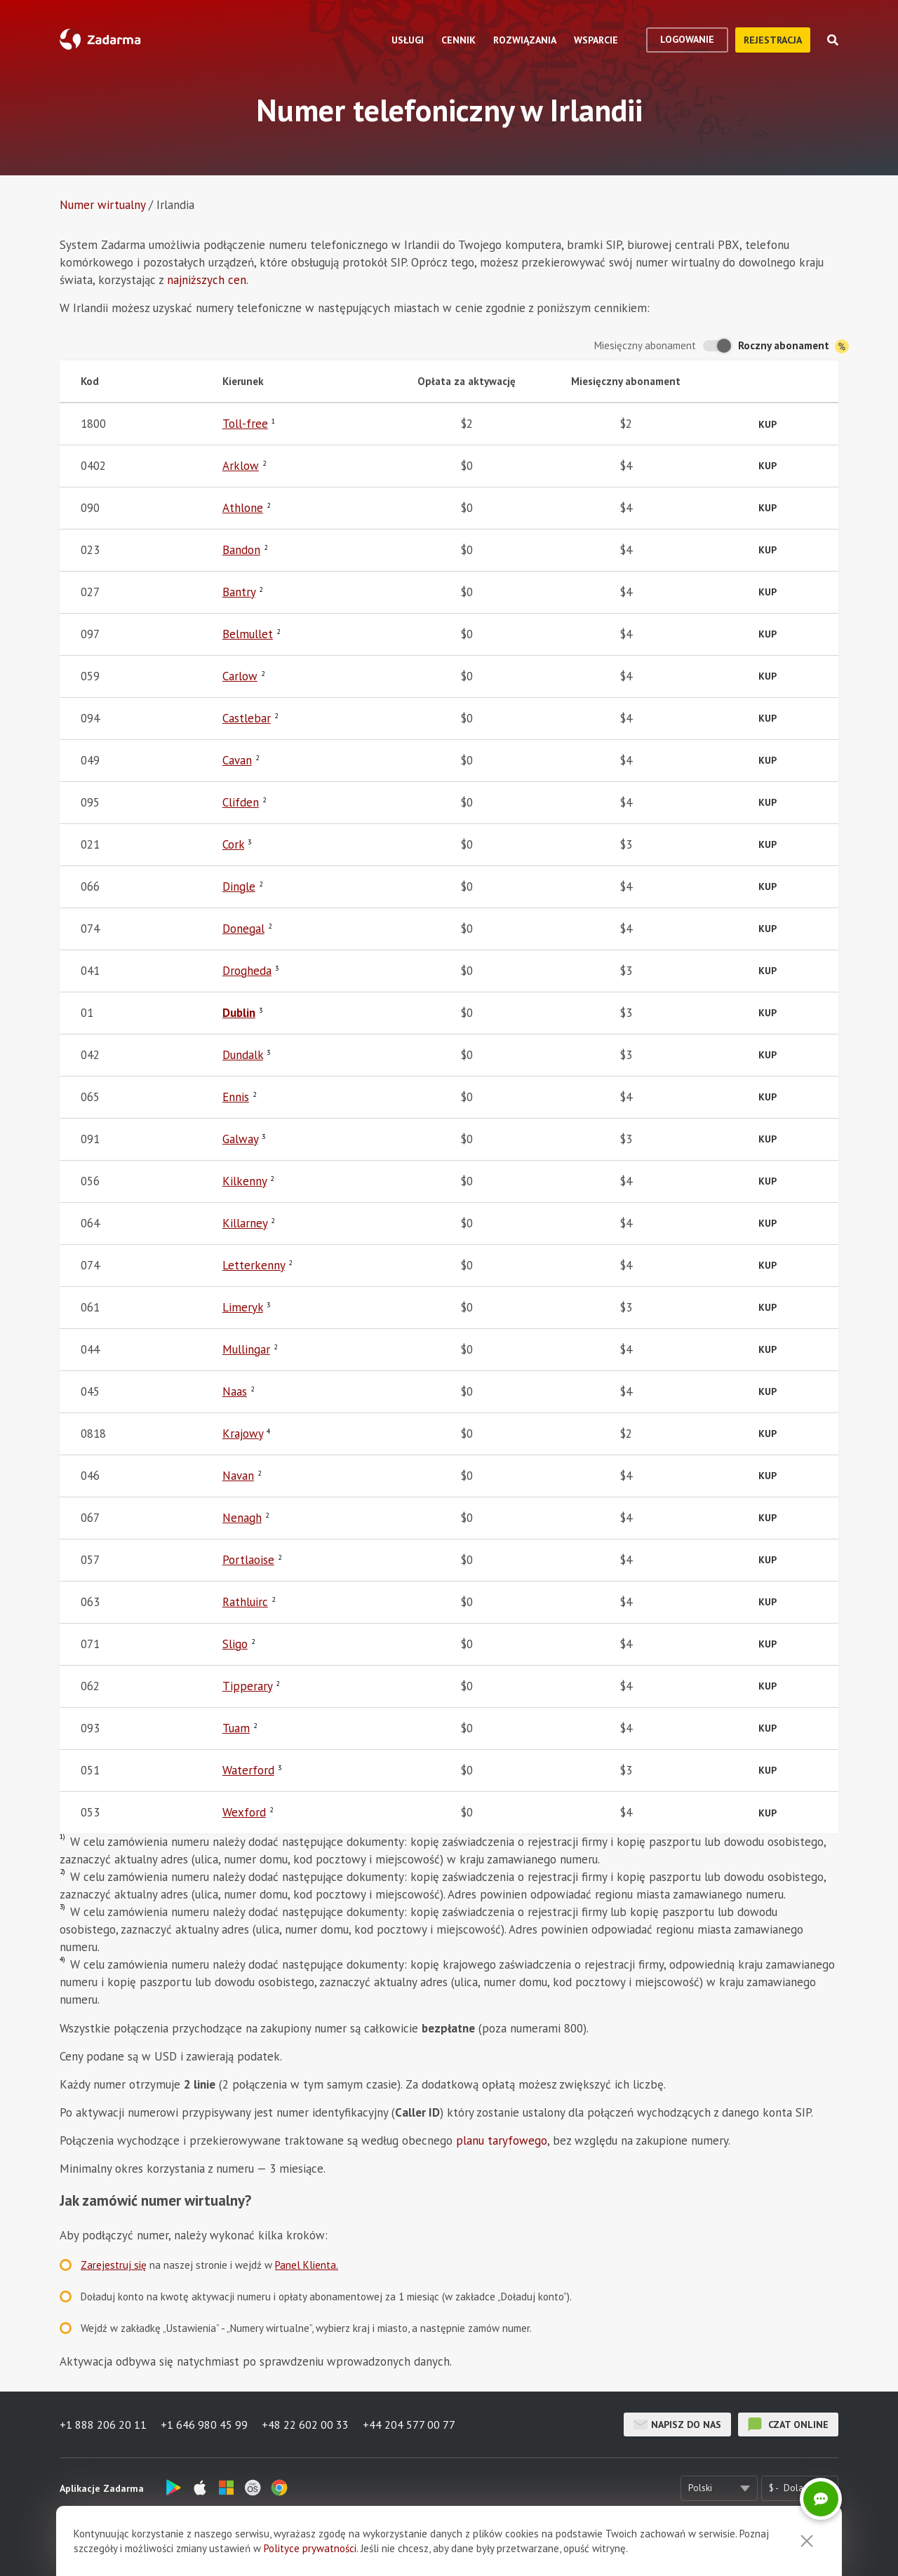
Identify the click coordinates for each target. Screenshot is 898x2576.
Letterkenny (253, 1265)
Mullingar (246, 1349)
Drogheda (247, 970)
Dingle (238, 886)
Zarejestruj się (114, 2265)
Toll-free (245, 423)
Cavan (237, 760)
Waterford (248, 1770)
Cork (233, 844)
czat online (788, 2424)
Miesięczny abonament (645, 345)
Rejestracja (773, 40)
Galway (240, 1139)
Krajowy (242, 1433)
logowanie (687, 39)
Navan (238, 1475)
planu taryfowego (501, 2140)
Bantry (238, 592)
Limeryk (242, 1307)
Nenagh (242, 1517)
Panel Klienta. (306, 2265)
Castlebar (246, 718)
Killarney (244, 1223)
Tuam (236, 1728)
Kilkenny (244, 1181)
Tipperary (247, 1686)
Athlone (242, 507)
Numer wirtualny (102, 205)
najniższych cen (206, 280)
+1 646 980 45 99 (204, 2424)
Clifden (240, 802)
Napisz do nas (677, 2424)
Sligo (235, 1644)
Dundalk (242, 1055)
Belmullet (247, 634)
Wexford (244, 1812)
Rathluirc (245, 1602)
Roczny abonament (793, 346)
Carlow (239, 676)
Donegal (243, 928)
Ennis (235, 1097)
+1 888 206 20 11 (103, 2424)
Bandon (241, 550)
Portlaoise (248, 1559)
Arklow (240, 465)
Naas (234, 1391)
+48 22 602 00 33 (305, 2424)
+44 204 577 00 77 (409, 2424)
